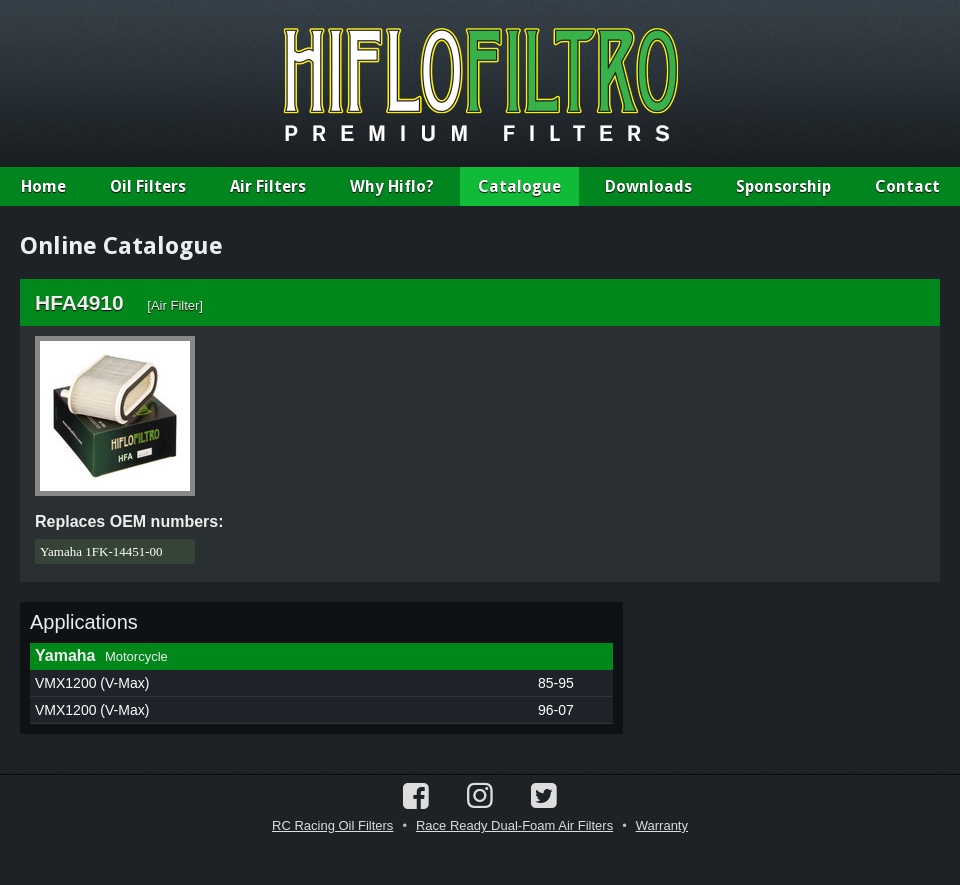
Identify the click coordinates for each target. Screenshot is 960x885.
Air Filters (268, 186)
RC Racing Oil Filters (332, 825)
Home (43, 186)
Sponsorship (783, 186)
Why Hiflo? (392, 186)
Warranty (662, 825)
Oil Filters (148, 186)
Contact (907, 186)
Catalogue (519, 186)
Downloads (648, 186)
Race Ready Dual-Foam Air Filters (514, 825)
